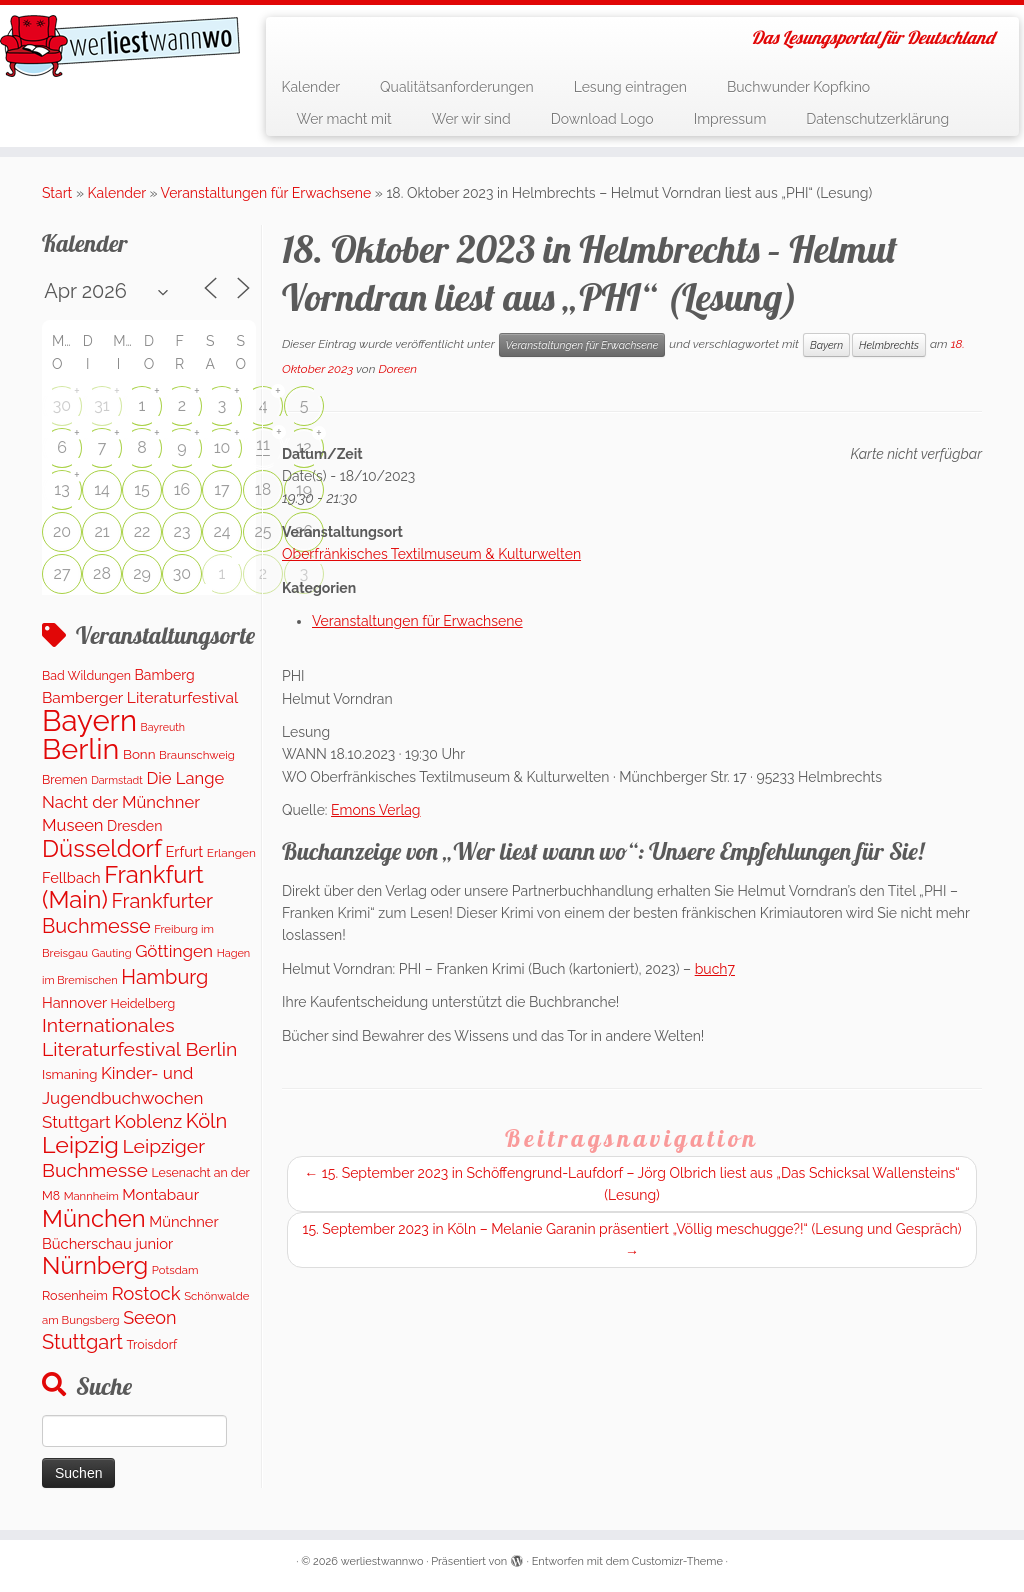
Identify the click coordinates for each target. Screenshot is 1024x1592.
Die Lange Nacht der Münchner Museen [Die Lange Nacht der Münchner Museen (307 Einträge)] (133, 802)
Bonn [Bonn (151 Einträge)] (139, 754)
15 (142, 489)
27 (62, 573)
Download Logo (602, 119)
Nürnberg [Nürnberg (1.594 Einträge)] (95, 1266)
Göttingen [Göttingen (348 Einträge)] (174, 951)
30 (62, 405)
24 (221, 531)
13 (61, 489)
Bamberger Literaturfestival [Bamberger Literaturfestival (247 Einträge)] (140, 697)
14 (102, 489)
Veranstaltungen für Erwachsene (266, 193)
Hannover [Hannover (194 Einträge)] (74, 1002)
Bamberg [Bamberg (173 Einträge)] (165, 675)
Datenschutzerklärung (877, 119)
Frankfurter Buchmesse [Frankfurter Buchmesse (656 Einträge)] (127, 913)
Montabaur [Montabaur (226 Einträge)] (160, 1195)
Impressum (730, 119)
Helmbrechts (889, 345)
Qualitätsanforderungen (457, 87)
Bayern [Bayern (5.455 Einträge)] (89, 720)
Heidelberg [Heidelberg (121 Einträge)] (143, 1003)
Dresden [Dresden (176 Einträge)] (134, 826)
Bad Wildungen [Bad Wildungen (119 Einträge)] (86, 675)
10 (222, 447)
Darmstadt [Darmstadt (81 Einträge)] (117, 780)
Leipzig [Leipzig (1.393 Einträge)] (80, 1144)
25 (262, 531)
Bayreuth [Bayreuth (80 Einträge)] (163, 727)
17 (221, 489)
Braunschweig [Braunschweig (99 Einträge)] (197, 755)
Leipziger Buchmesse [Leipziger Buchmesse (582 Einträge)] (123, 1158)
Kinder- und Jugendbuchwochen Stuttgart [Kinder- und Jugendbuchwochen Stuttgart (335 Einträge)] (122, 1097)
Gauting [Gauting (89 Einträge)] (112, 953)
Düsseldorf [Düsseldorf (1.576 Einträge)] (102, 849)
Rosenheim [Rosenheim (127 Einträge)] (75, 1295)
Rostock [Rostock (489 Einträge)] (145, 1293)
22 (142, 531)
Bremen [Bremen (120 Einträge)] (65, 779)
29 (142, 573)
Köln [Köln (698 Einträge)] (207, 1121)
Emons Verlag (375, 810)
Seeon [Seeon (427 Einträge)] (149, 1317)
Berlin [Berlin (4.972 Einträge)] (80, 749)
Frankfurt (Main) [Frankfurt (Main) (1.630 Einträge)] (123, 887)
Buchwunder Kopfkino (798, 87)
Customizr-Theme (677, 1561)
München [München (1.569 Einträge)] (94, 1219)
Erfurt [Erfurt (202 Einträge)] (184, 851)
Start (57, 193)
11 (263, 444)
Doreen (397, 369)
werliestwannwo (382, 1561)
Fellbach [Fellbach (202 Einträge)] (71, 877)
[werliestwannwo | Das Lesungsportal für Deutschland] (120, 46)
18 (263, 489)
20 (62, 531)
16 (182, 489)
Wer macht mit (343, 119)
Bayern (826, 345)
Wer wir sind (471, 119)
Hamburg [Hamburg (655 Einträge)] (164, 977)
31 (101, 405)
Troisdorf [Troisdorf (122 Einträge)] (152, 1344)
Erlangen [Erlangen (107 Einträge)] (231, 853)
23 (182, 531)
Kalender (310, 87)
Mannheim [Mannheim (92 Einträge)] (91, 1196)
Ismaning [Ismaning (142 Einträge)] (69, 1074)
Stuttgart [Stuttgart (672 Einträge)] (82, 1342)
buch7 (715, 969)
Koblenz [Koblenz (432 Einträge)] (148, 1121)
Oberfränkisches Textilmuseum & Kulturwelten (431, 554)
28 (102, 573)
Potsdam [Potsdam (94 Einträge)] (175, 1270)
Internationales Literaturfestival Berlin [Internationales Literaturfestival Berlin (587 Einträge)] (139, 1037)
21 (101, 531)
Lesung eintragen (630, 87)
